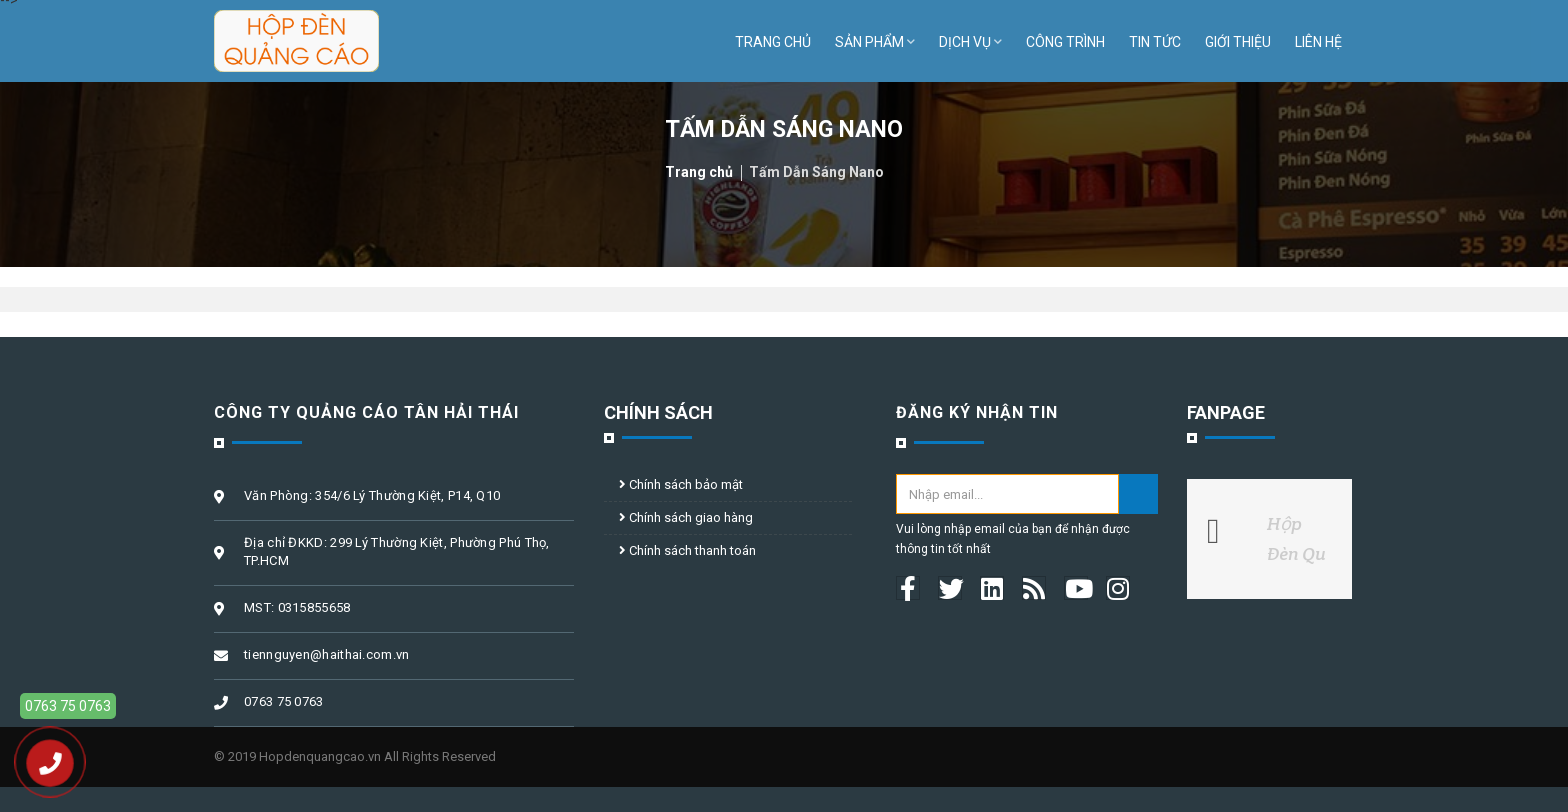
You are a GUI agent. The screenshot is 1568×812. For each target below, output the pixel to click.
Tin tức (1155, 42)
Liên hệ (1318, 42)
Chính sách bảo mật (681, 484)
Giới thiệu (1238, 42)
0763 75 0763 (68, 706)
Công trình (1065, 42)
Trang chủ (773, 42)
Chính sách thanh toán (687, 550)
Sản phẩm (875, 42)
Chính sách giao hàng (686, 517)
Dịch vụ (970, 42)
